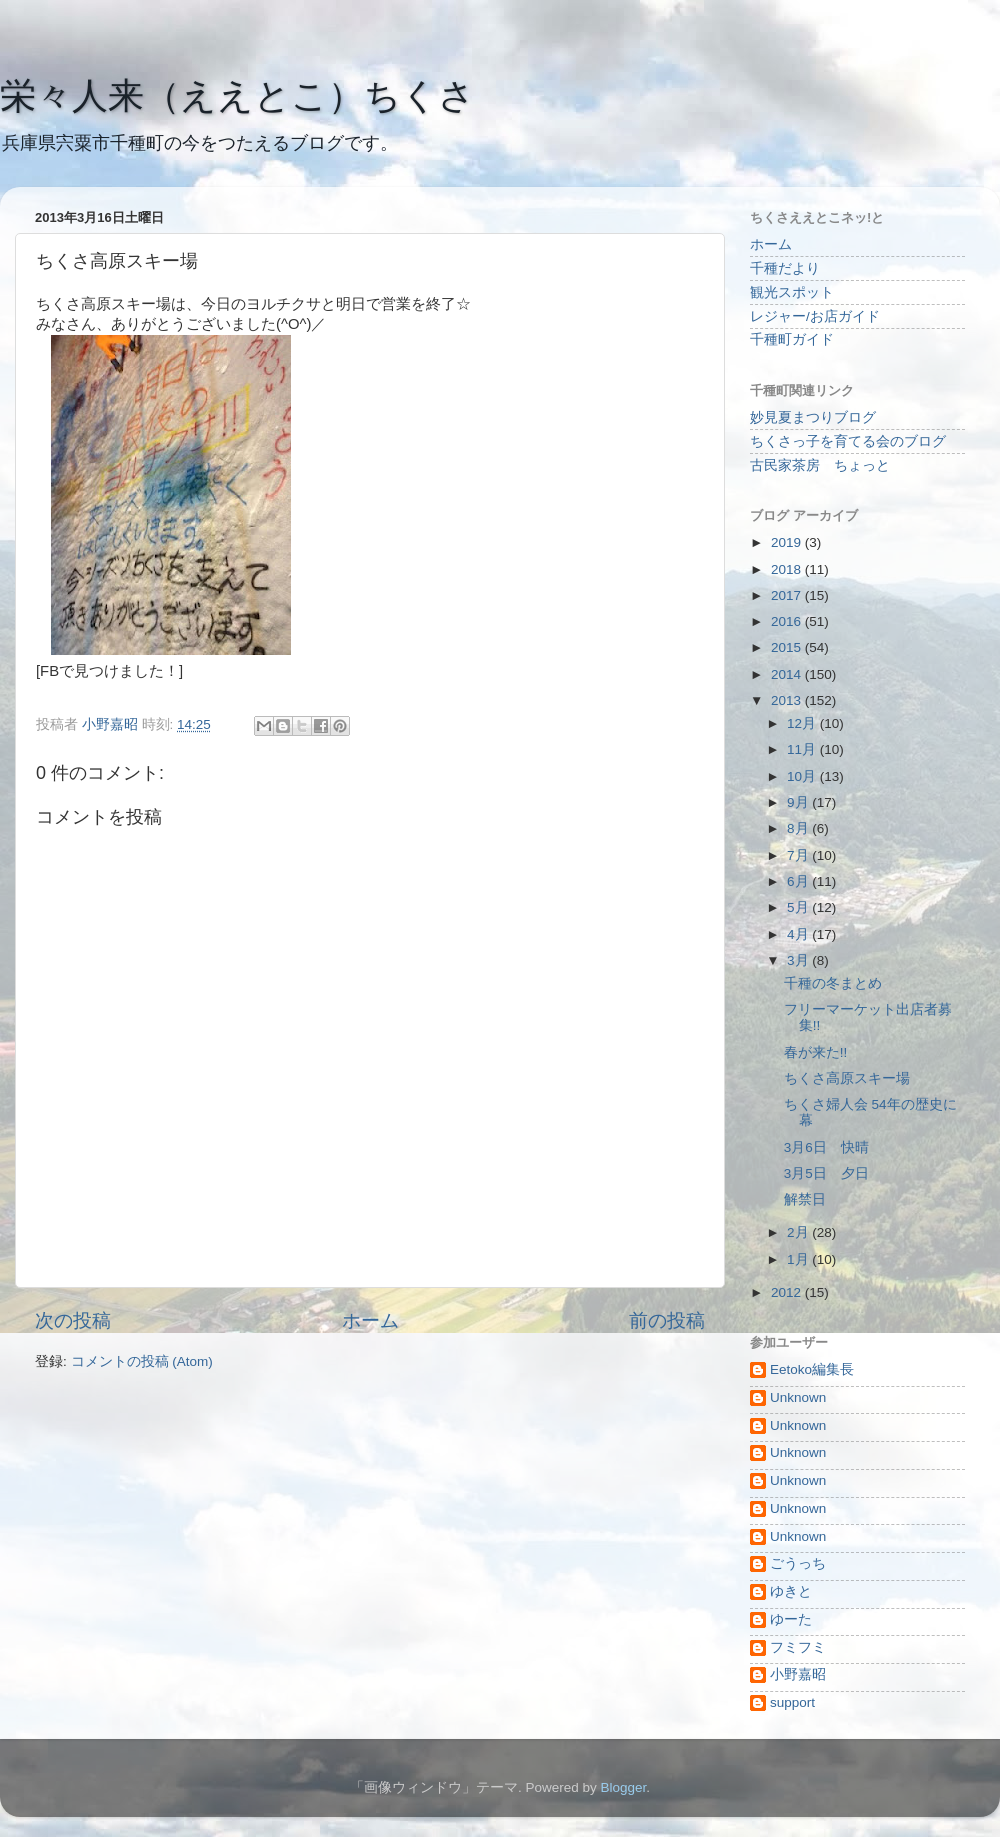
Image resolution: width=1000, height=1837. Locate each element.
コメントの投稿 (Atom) (142, 1361)
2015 (788, 647)
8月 (799, 828)
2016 (788, 621)
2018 (788, 569)
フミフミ (798, 1647)
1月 (799, 1259)
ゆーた (791, 1619)
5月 (799, 907)
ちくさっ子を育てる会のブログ (848, 441)
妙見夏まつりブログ (813, 417)
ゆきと (791, 1591)
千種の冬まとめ (833, 983)
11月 (803, 749)
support (792, 1702)
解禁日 (805, 1199)
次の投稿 (73, 1320)
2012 (788, 1292)
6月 (799, 881)
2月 (799, 1232)
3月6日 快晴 (826, 1147)
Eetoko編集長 (812, 1369)
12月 (803, 723)
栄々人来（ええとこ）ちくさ (237, 95)
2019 (788, 542)
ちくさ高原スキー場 (847, 1078)
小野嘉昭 (798, 1674)
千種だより (785, 268)
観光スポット (792, 292)
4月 (799, 934)
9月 (799, 802)
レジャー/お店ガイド (815, 316)
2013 (788, 700)
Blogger (623, 1787)
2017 (788, 595)
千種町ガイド (792, 339)
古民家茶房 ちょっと (820, 465)
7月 (799, 855)
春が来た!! (816, 1052)
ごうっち (798, 1563)
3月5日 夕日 (826, 1173)
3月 (799, 960)
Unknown (798, 1397)
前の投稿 (667, 1320)
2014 (788, 674)
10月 (803, 776)
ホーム (370, 1320)
